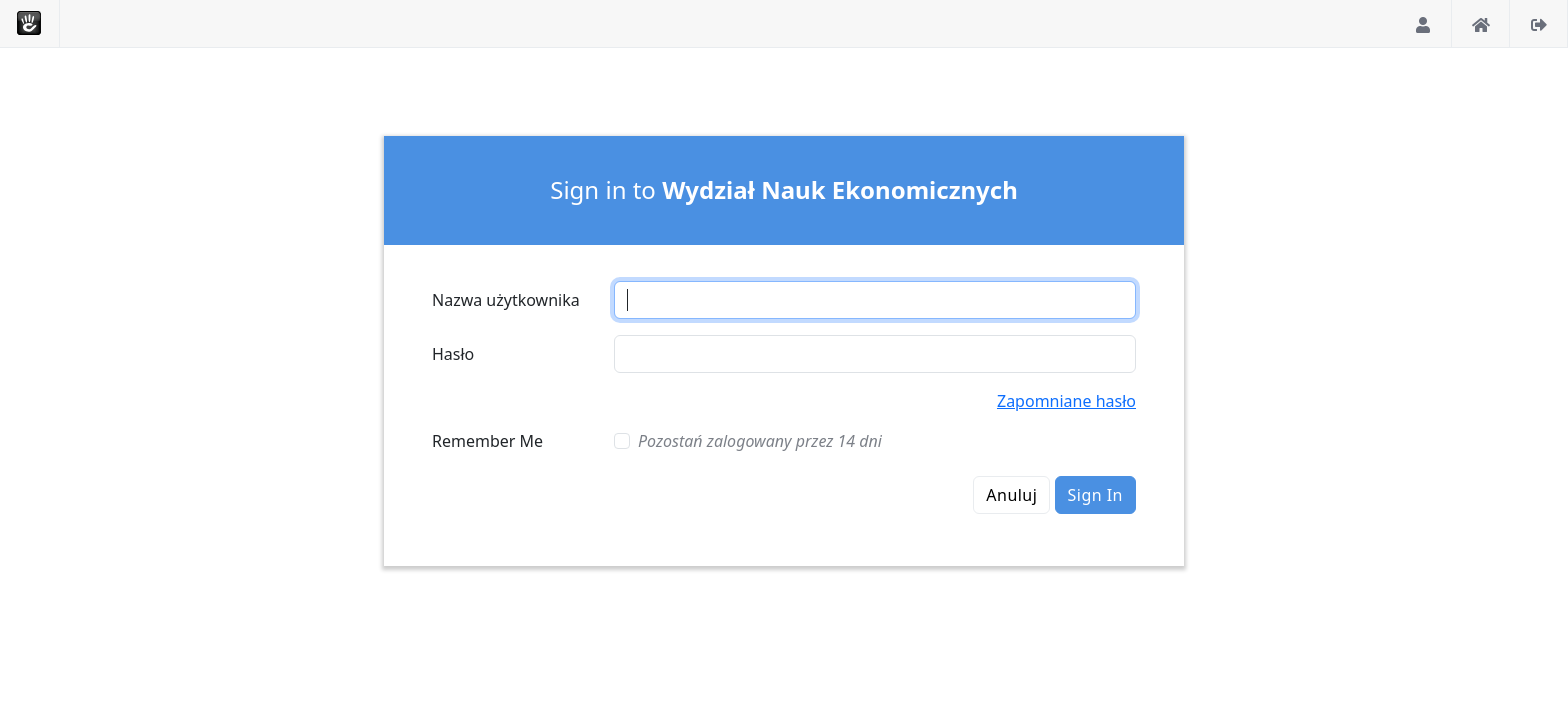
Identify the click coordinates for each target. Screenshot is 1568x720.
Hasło (453, 354)
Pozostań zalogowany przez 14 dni (760, 441)
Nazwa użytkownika (506, 300)
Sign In (1095, 495)
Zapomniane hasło (1066, 401)
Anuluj (1011, 495)
